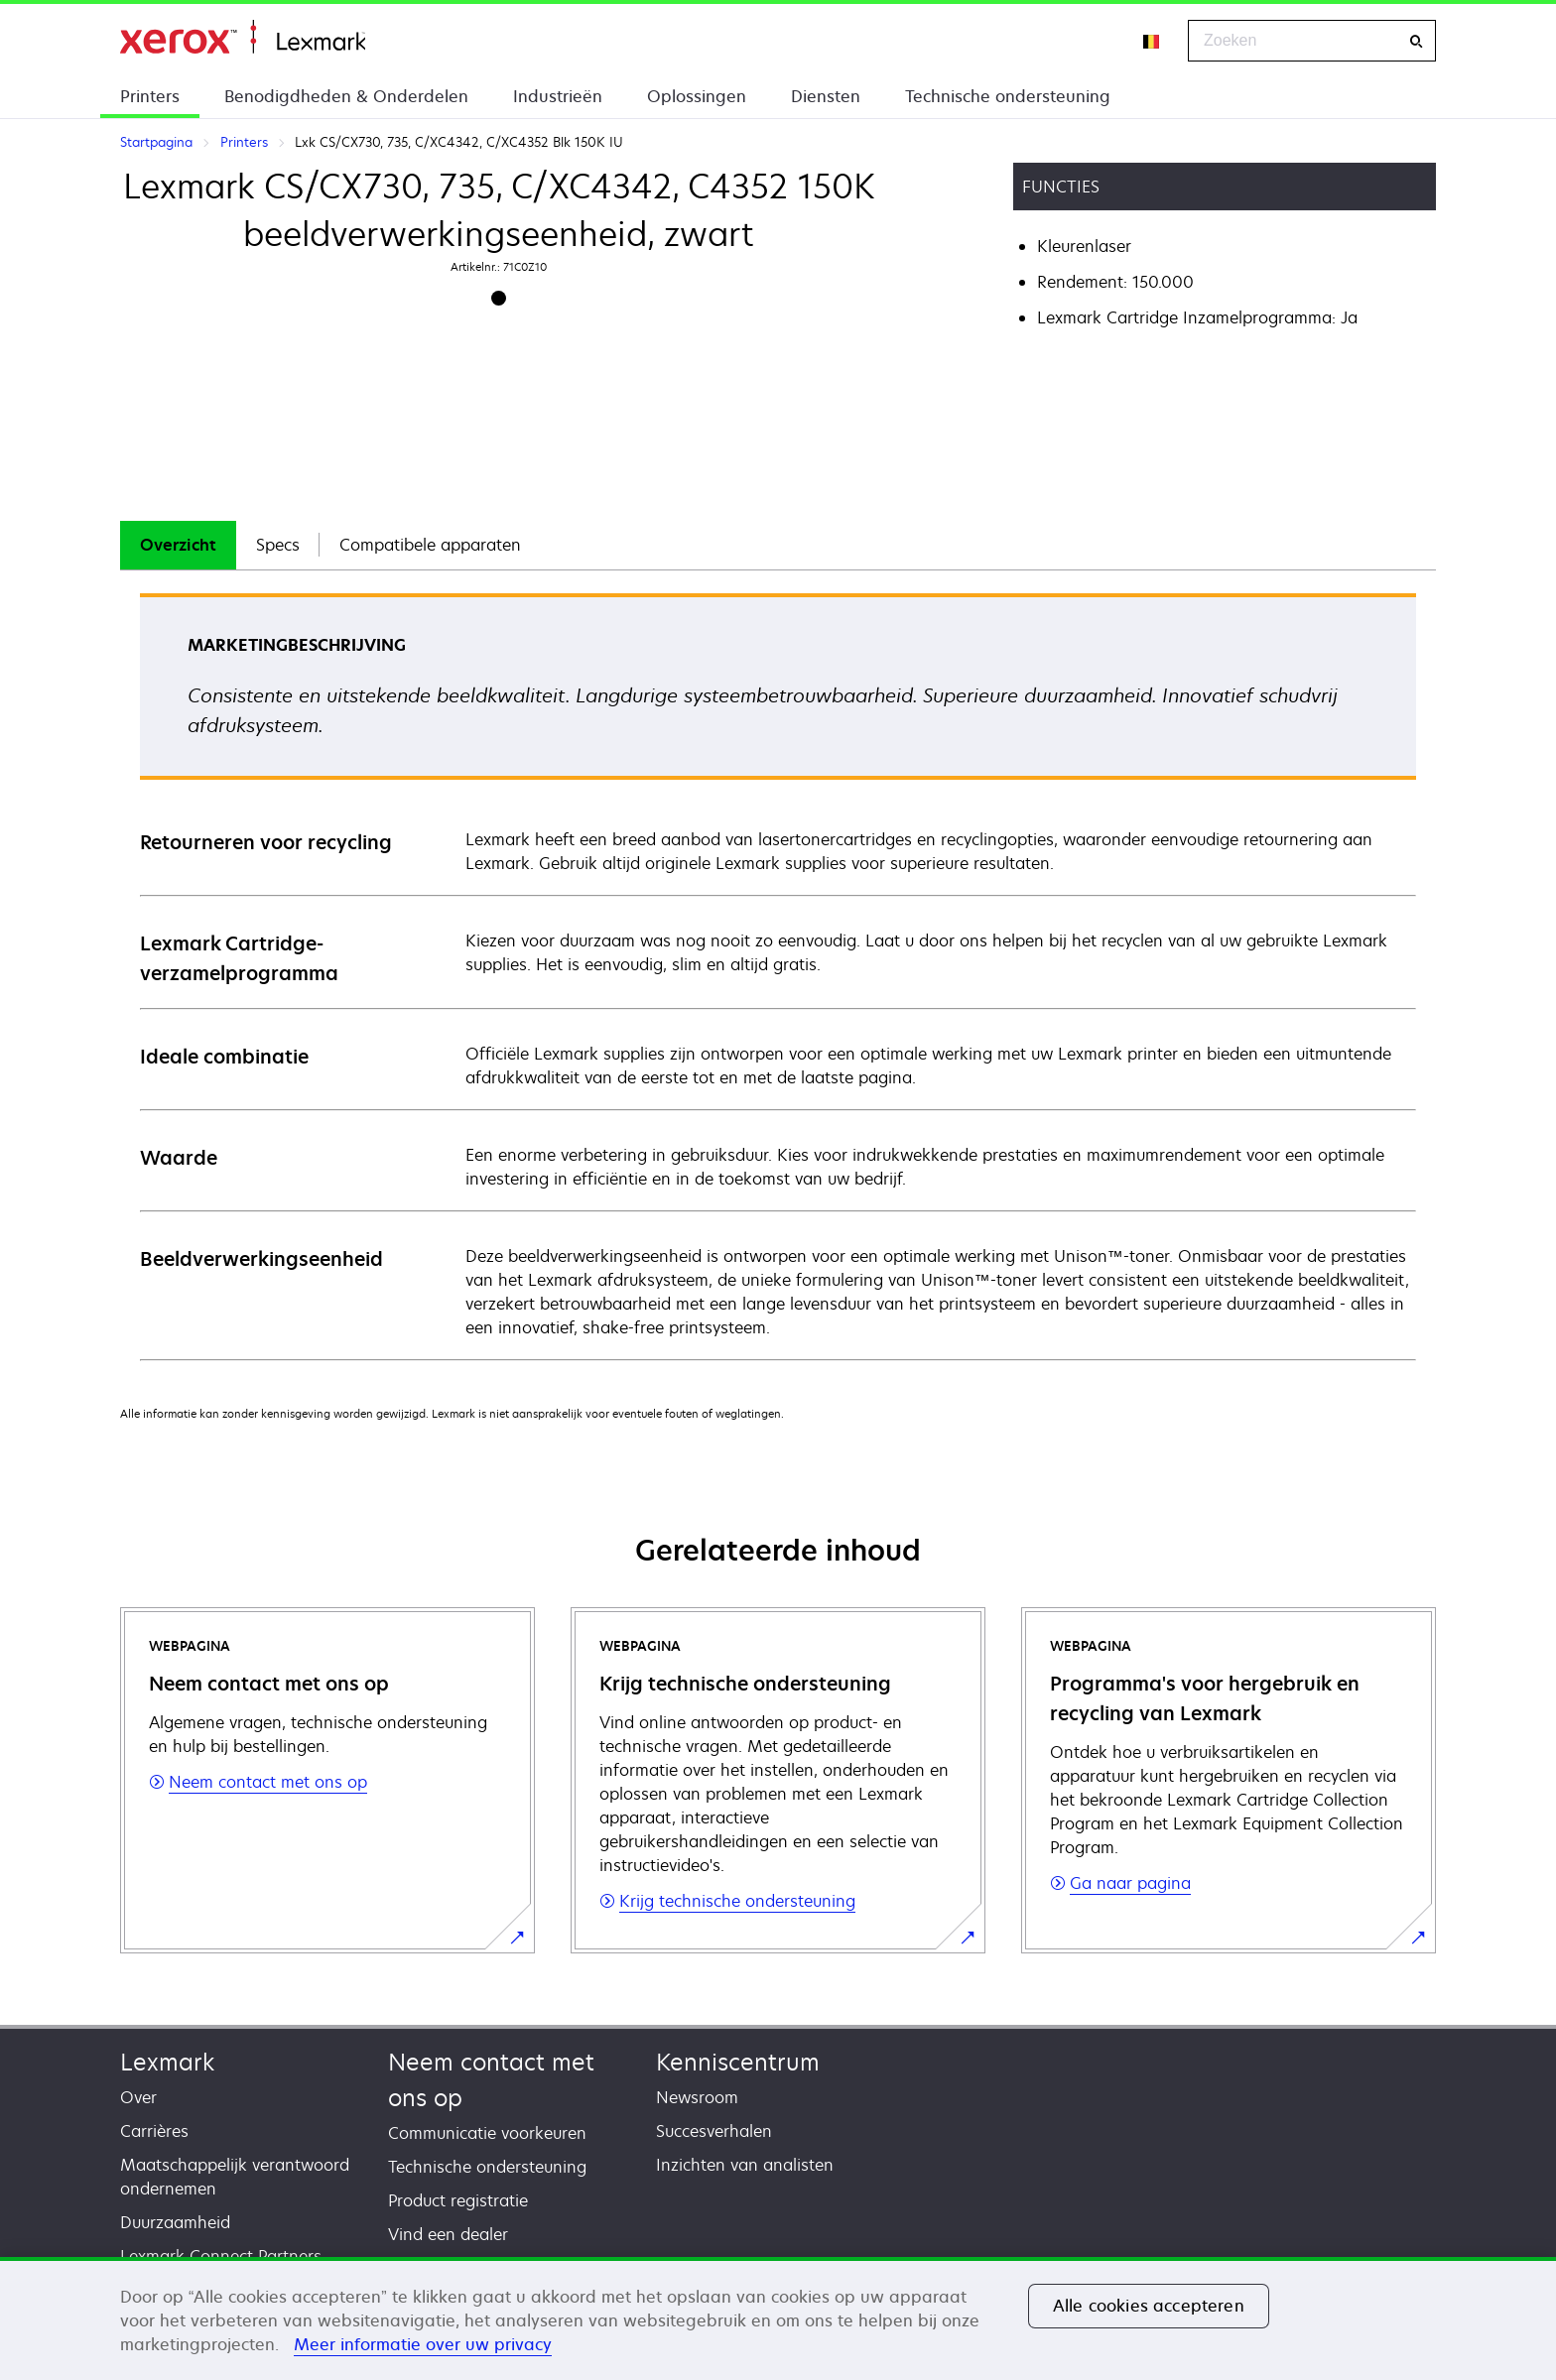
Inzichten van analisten (745, 2165)
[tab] (178, 545)
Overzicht (178, 545)
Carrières (154, 2131)
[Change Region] (1152, 41)
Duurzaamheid (175, 2222)
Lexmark (167, 2062)
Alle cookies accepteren (1148, 2306)
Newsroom (697, 2097)
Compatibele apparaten (430, 545)
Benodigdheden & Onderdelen (346, 96)
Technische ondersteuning (1007, 96)
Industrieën (557, 96)
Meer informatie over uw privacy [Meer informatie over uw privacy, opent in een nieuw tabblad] (423, 2344)
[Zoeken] (1416, 41)
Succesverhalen (714, 2131)
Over (138, 2097)
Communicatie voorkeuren (487, 2133)
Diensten (825, 96)
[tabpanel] (778, 975)
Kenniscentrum (738, 2062)
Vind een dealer (448, 2234)
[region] (778, 2318)
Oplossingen (696, 96)
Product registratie (458, 2200)
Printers (150, 96)
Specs (278, 545)
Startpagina (242, 37)
